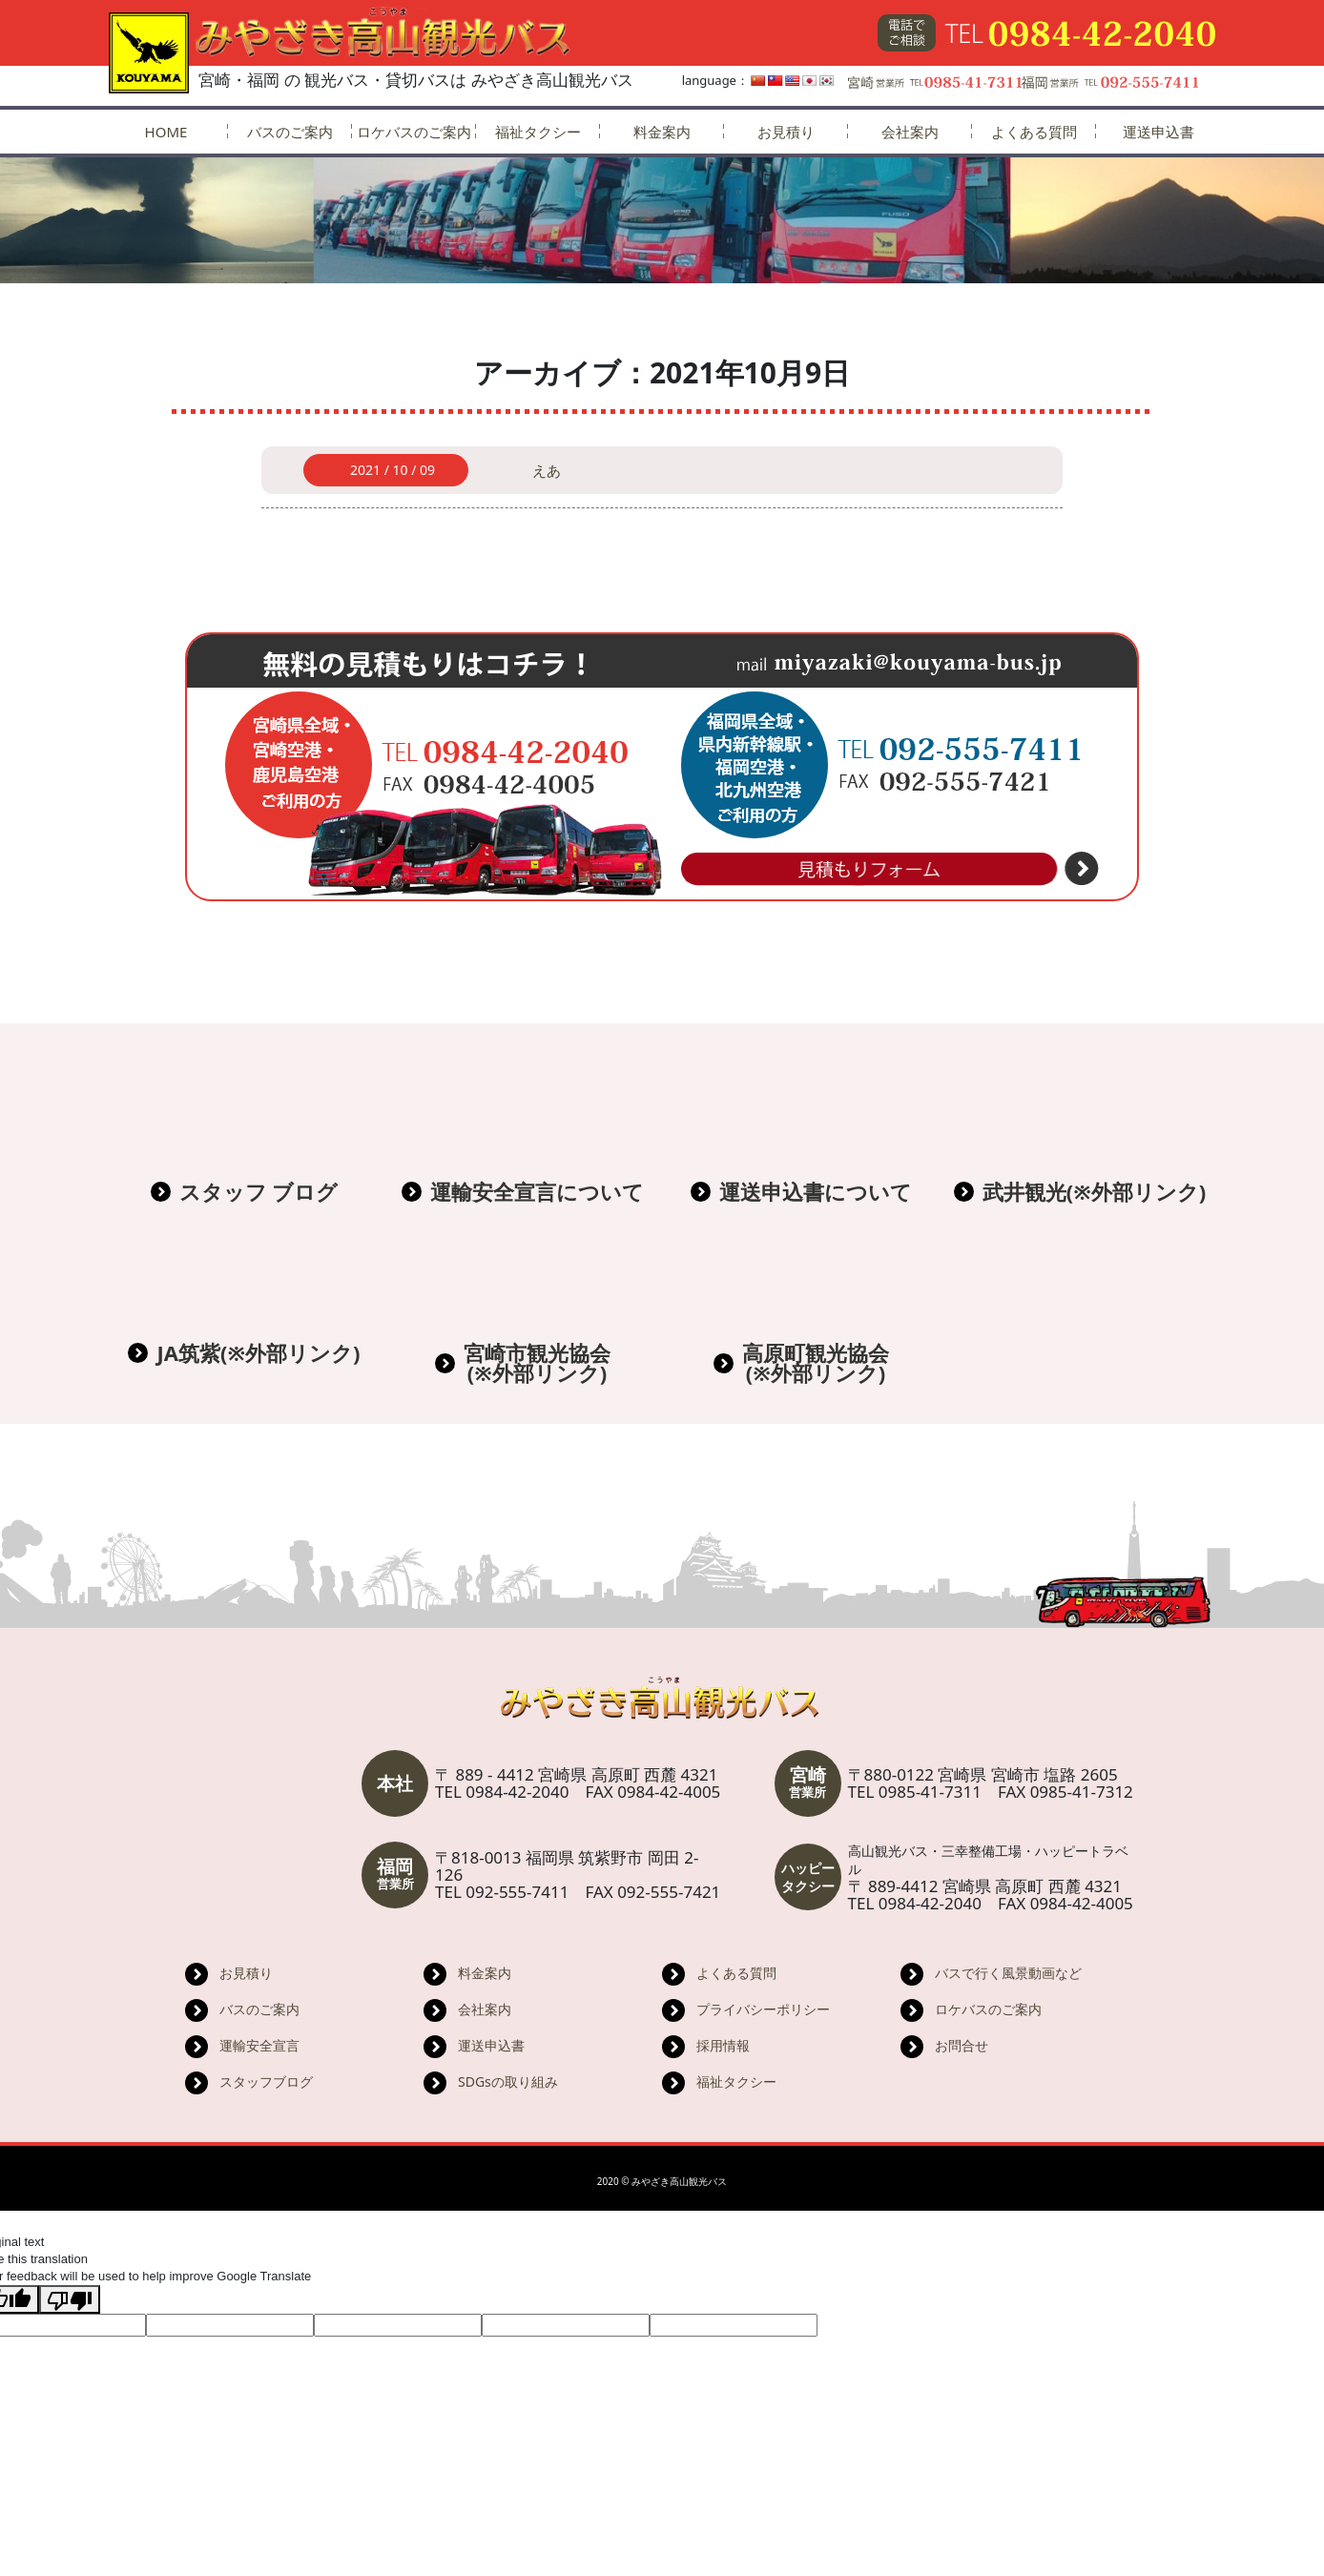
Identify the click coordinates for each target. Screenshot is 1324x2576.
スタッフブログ (266, 2081)
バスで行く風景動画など (1008, 1973)
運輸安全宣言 (259, 2045)
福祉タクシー (538, 131)
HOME (166, 131)
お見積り (786, 131)
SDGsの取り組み (508, 2081)
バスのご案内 (290, 131)
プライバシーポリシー (763, 2009)
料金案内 (662, 131)
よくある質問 (1034, 131)
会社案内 (910, 131)
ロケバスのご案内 (414, 131)
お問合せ (961, 2045)
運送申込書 (1158, 131)
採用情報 (723, 2045)
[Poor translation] (69, 2299)
